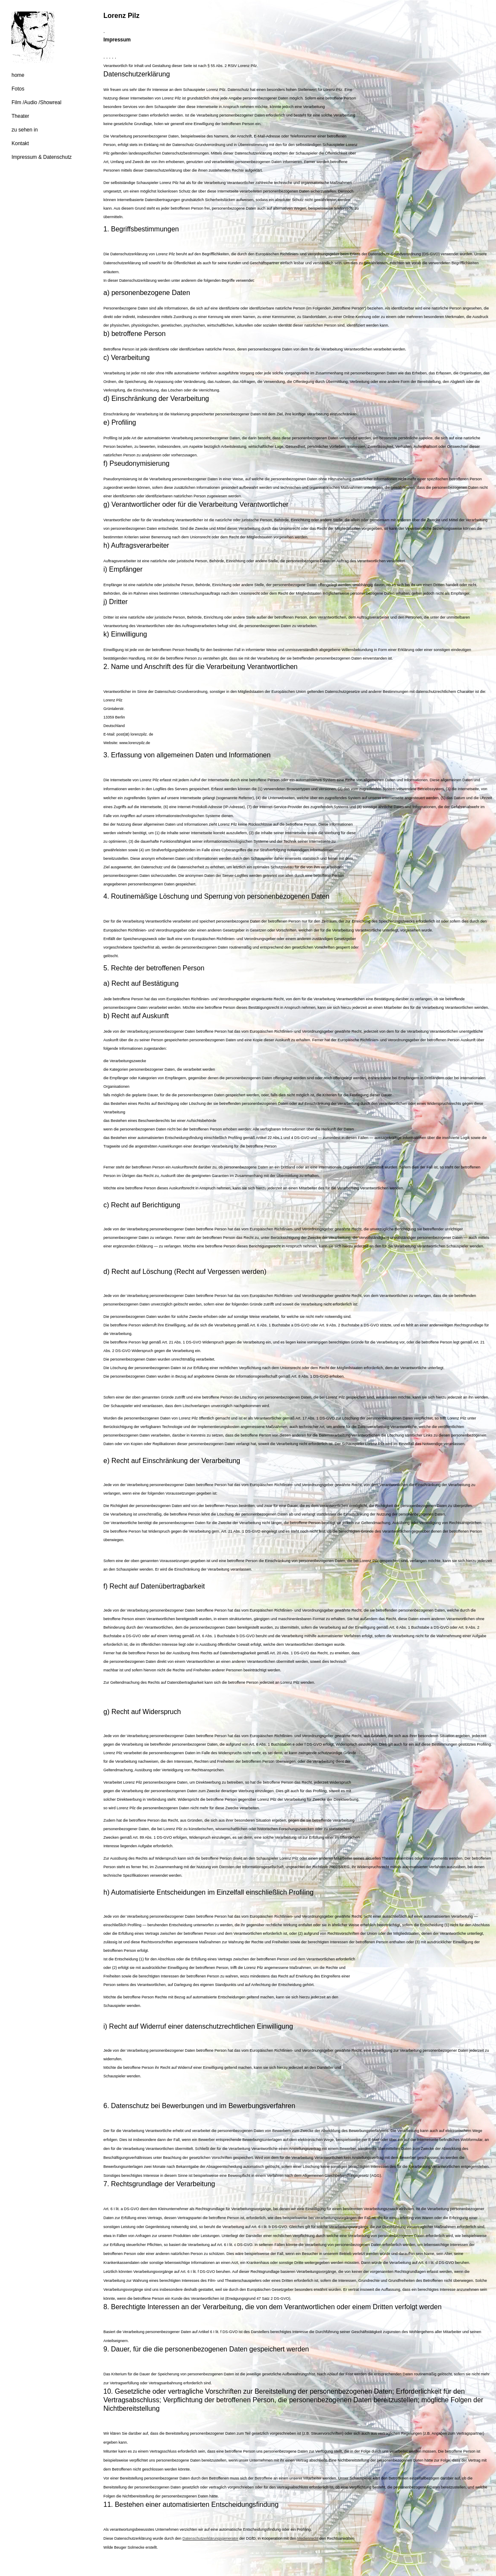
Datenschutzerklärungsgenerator (210, 2538)
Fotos (18, 89)
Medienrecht (308, 2538)
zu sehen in (25, 130)
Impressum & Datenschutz (42, 157)
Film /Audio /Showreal (37, 102)
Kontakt (20, 143)
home (18, 75)
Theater (20, 116)
